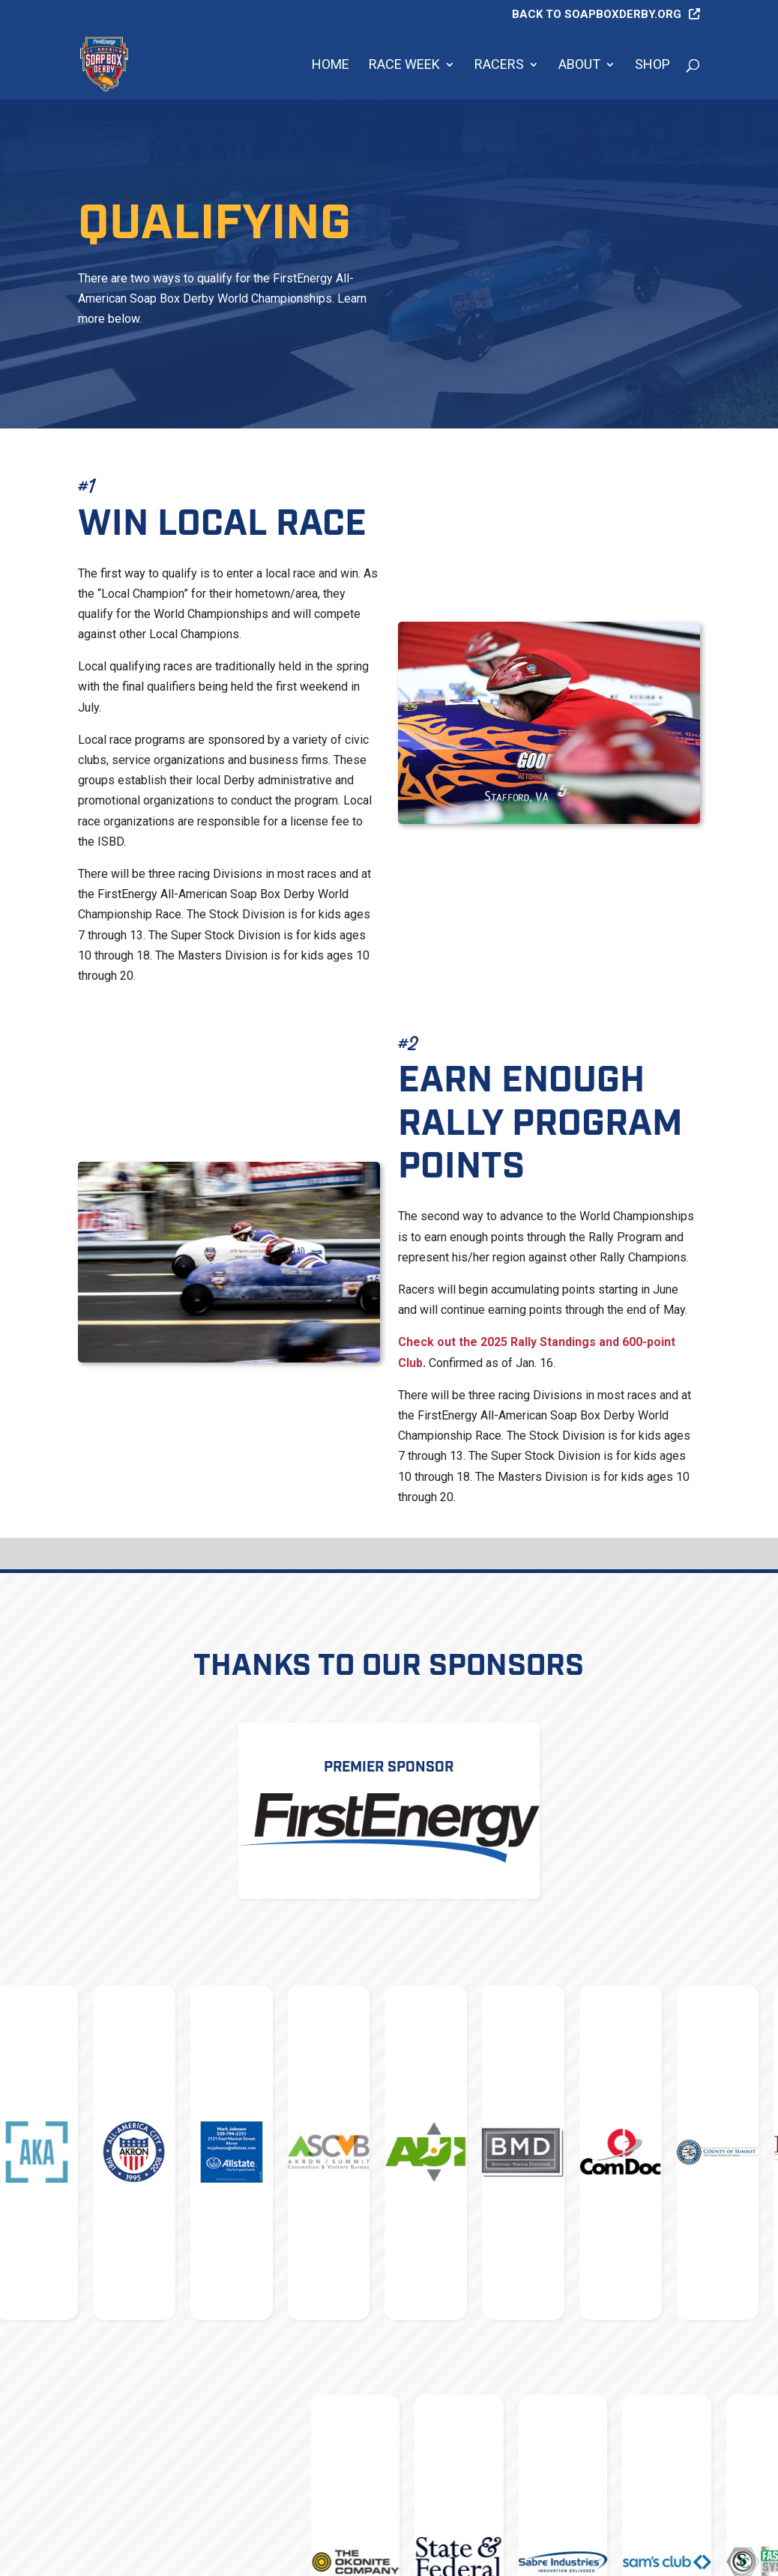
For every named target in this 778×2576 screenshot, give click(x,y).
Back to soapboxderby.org (596, 14)
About (579, 65)
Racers (499, 65)
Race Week (404, 65)
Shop (652, 65)
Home (330, 65)
